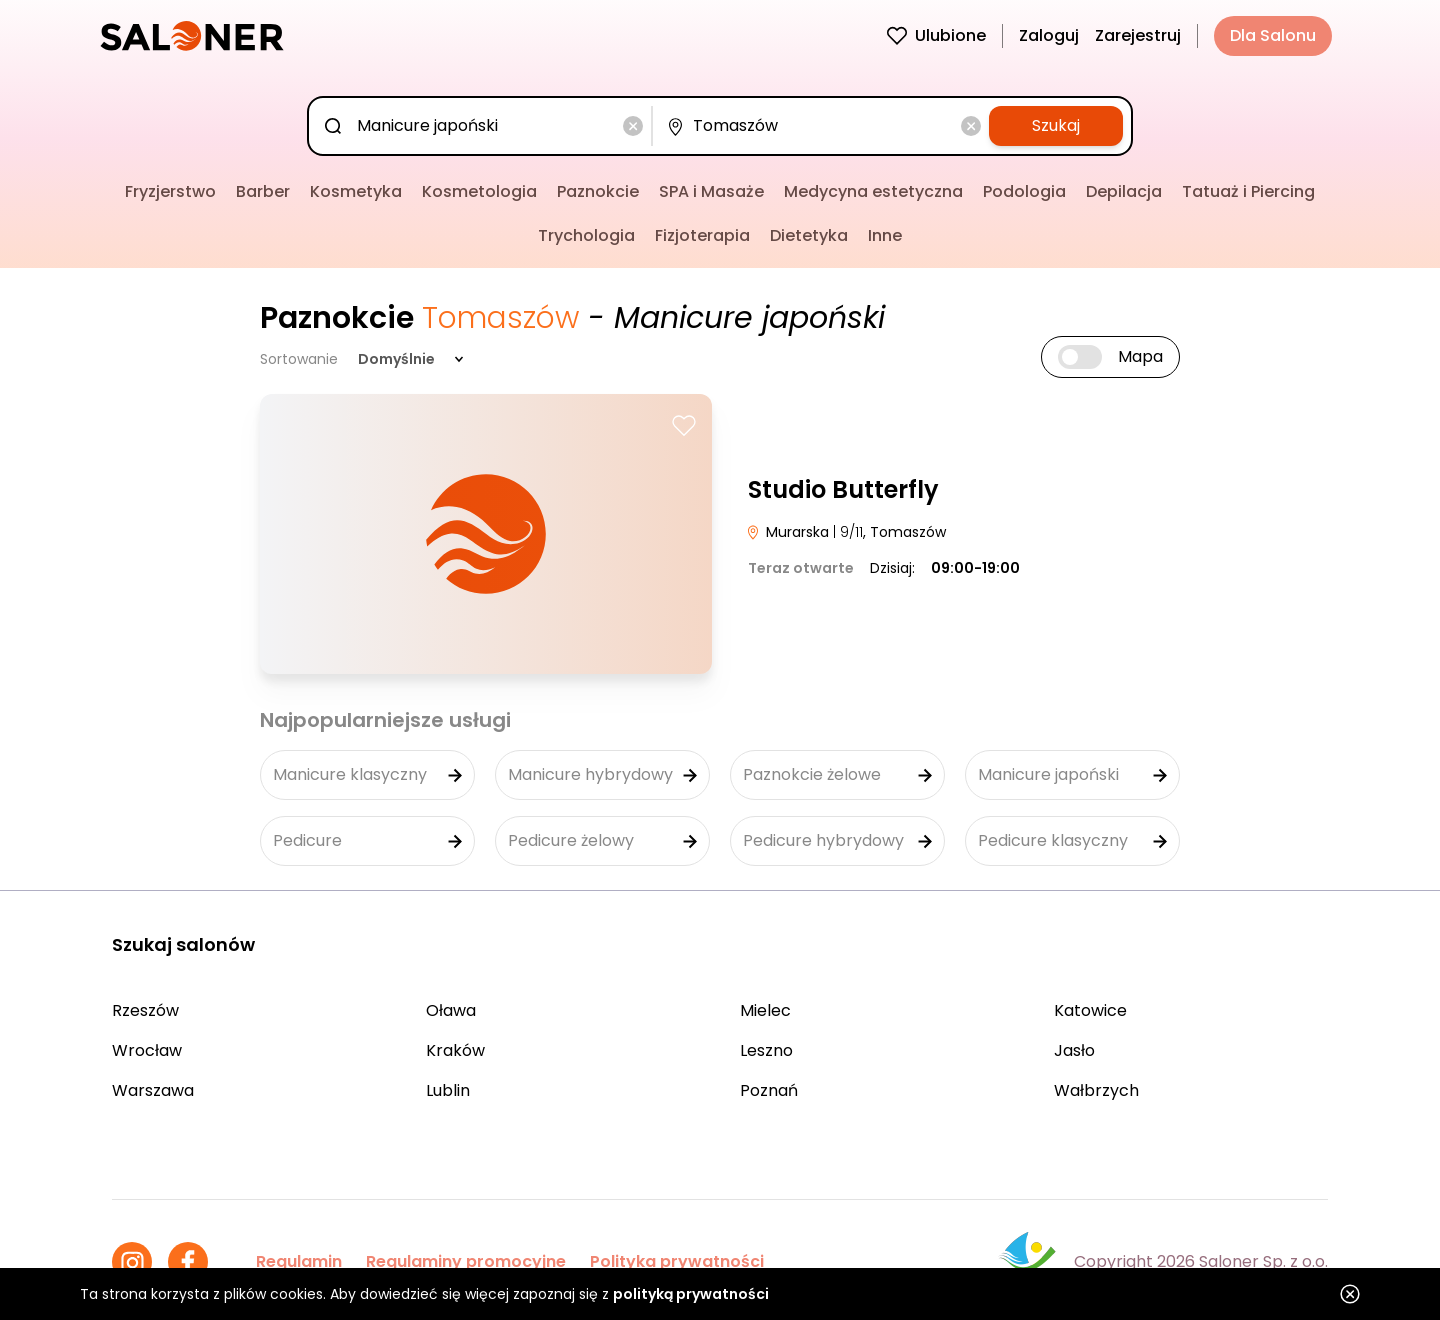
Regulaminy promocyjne (466, 1261)
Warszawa (153, 1090)
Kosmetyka (356, 191)
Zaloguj (1049, 35)
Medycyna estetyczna (873, 191)
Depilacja (1124, 191)
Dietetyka (809, 235)
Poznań (769, 1090)
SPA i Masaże (711, 191)
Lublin (448, 1090)
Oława (451, 1010)
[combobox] (484, 126)
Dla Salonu (1273, 35)
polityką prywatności (691, 1294)
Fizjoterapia (702, 235)
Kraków (455, 1050)
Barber (263, 191)
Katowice (1090, 1010)
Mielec (765, 1010)
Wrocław (147, 1050)
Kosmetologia (479, 191)
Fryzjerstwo (170, 191)
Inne (885, 235)
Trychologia (586, 235)
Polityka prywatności (677, 1261)
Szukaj (1056, 125)
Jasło (1074, 1050)
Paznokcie (598, 191)
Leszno (766, 1050)
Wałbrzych (1096, 1090)
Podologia (1024, 191)
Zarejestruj (1138, 35)
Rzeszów (145, 1010)
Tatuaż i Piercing (1248, 191)
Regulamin (299, 1261)
